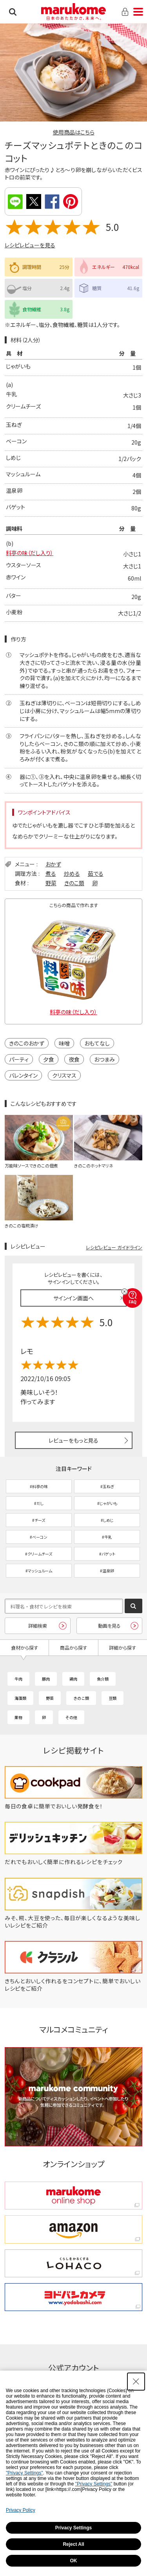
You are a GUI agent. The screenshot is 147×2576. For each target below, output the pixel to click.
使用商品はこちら (73, 132)
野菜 (50, 883)
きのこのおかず (26, 1043)
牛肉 (18, 1679)
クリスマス (64, 1075)
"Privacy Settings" (24, 2473)
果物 (18, 1717)
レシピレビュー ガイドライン (114, 1247)
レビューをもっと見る (73, 1440)
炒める (72, 873)
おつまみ (104, 1059)
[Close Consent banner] (136, 2381)
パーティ (19, 1059)
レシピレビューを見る (30, 245)
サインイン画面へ (73, 1298)
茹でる (95, 873)
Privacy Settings (73, 2528)
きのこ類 (74, 883)
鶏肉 (73, 1679)
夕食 (48, 1059)
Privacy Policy (20, 2510)
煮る (50, 873)
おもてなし (97, 1043)
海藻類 (20, 1698)
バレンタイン (23, 1075)
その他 (71, 1717)
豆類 (112, 1698)
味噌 (64, 1043)
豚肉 (46, 1679)
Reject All (73, 2544)
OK (73, 2560)
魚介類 (103, 1679)
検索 (13, 12)
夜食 (74, 1059)
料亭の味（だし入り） (29, 553)
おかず (53, 864)
